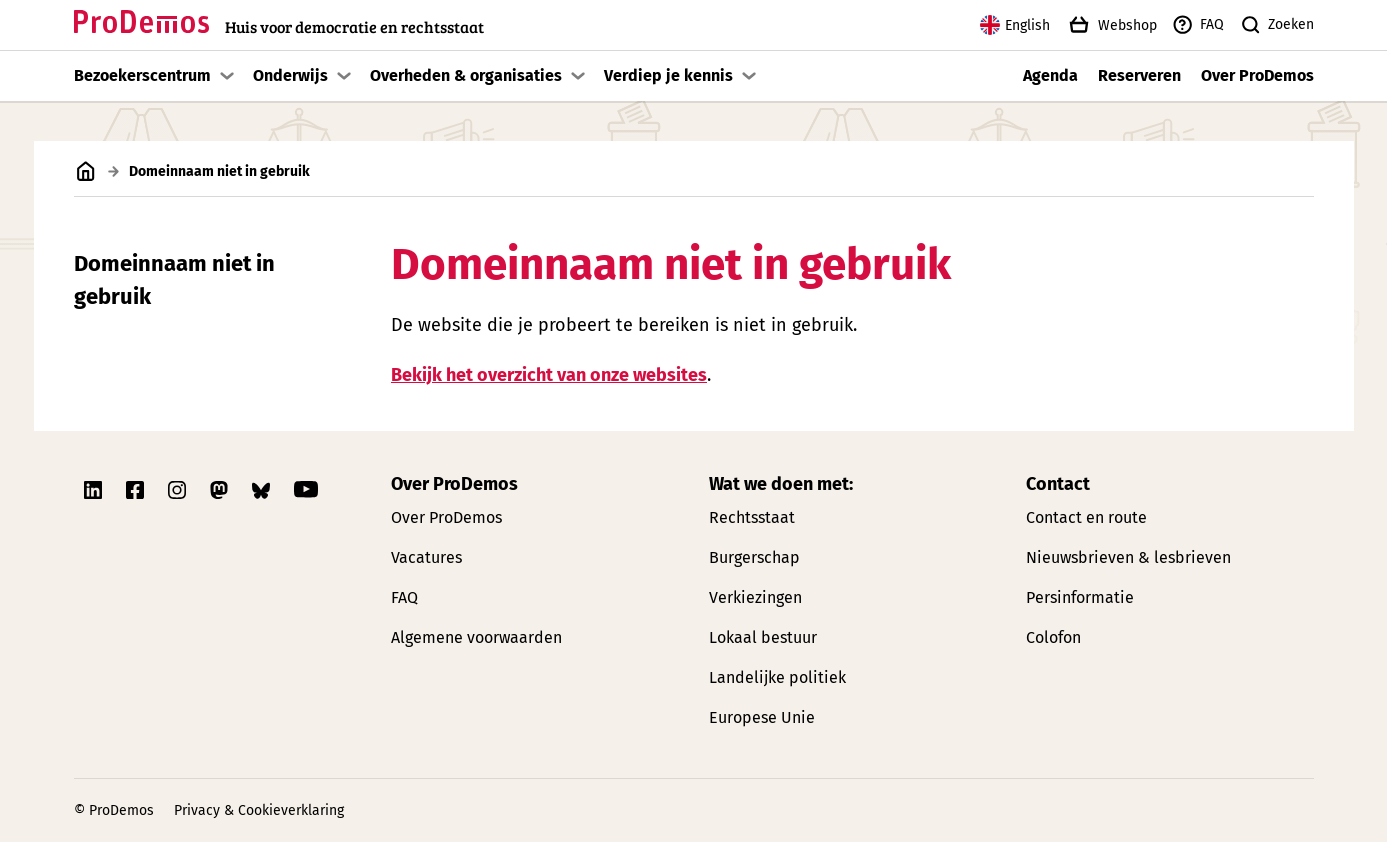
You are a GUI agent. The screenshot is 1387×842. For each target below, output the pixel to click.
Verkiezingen (755, 597)
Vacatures (426, 557)
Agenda (1050, 75)
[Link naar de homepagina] (279, 25)
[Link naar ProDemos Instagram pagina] (179, 490)
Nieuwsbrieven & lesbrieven (1128, 557)
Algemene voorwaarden (476, 637)
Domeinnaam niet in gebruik (174, 280)
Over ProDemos (1257, 75)
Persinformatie (1080, 597)
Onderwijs (290, 75)
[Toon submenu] (227, 76)
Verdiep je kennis (668, 75)
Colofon (1053, 637)
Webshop (1111, 25)
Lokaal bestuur (763, 637)
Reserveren (1139, 75)
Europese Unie (762, 717)
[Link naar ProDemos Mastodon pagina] (221, 490)
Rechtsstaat (752, 517)
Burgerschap (754, 557)
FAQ (1197, 25)
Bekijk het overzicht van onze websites (549, 374)
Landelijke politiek (777, 677)
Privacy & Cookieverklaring (259, 810)
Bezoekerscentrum (142, 75)
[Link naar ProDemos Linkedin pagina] (95, 490)
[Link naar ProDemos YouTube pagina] (306, 490)
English (1015, 25)
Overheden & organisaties (466, 75)
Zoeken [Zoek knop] (1276, 25)
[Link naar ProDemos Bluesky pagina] (263, 490)
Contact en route (1086, 517)
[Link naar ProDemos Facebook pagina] (137, 490)
